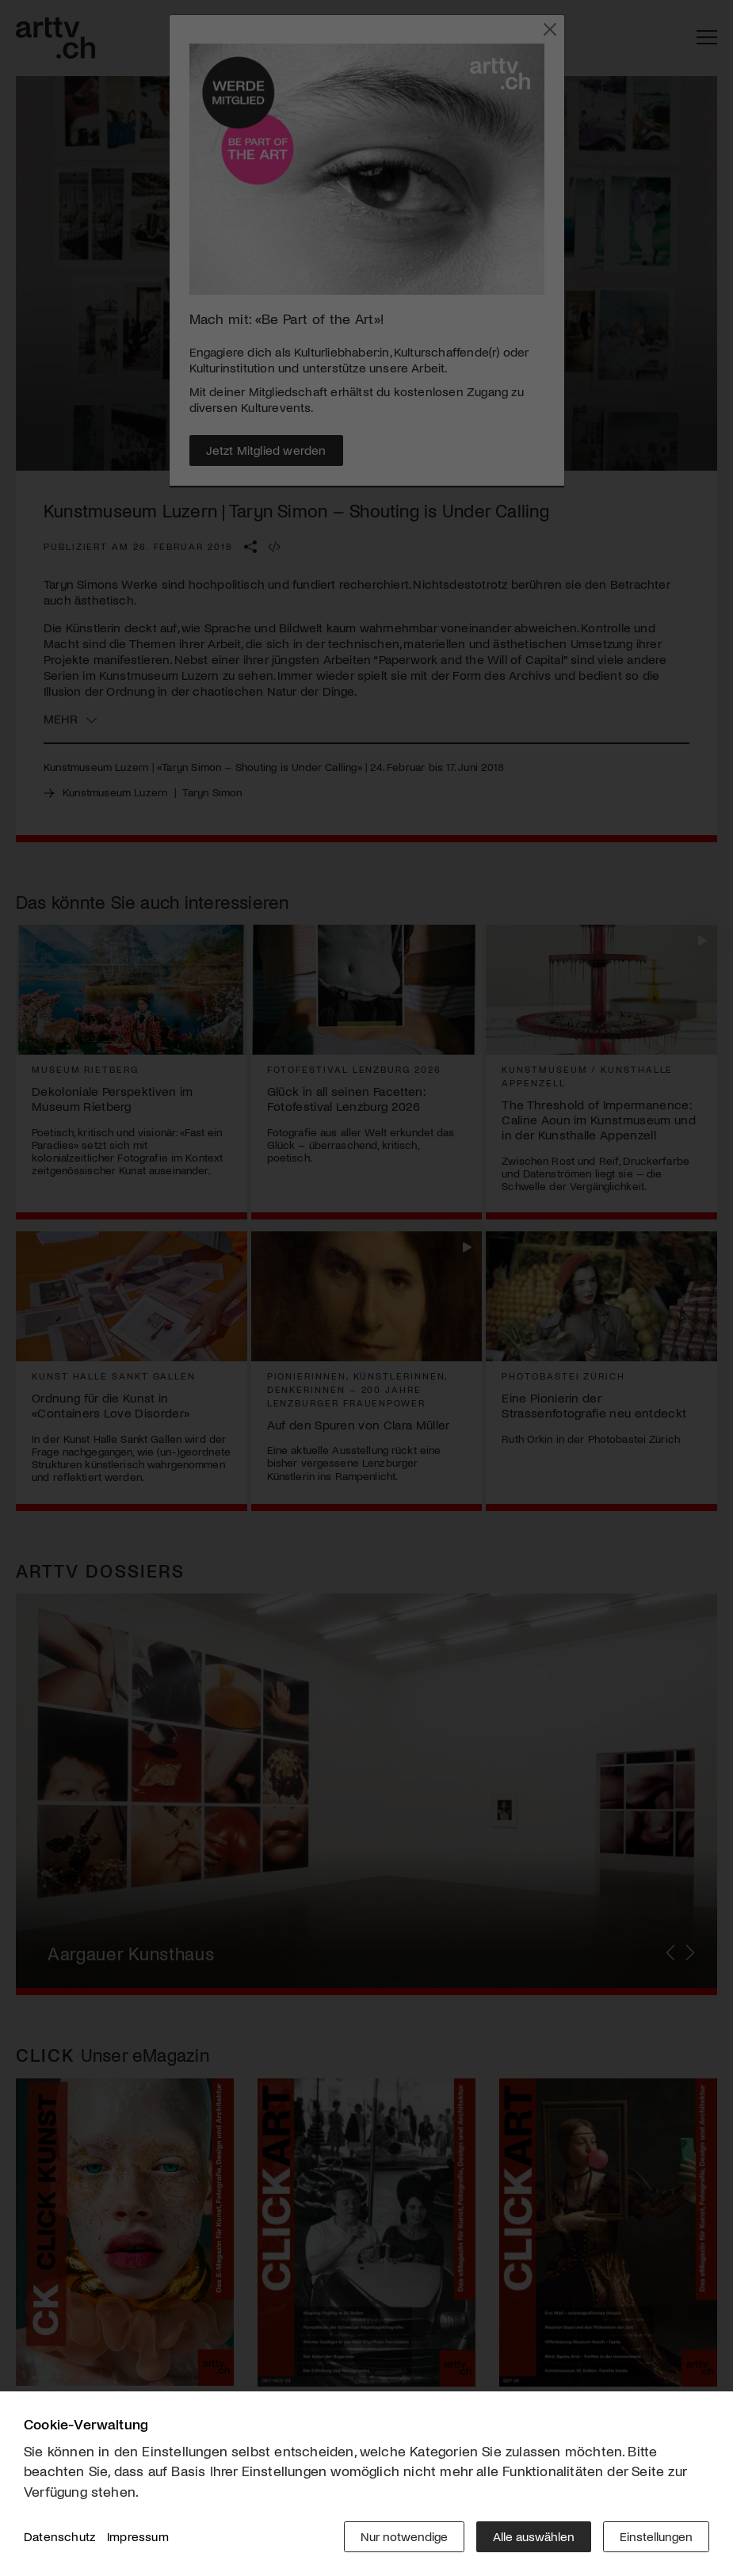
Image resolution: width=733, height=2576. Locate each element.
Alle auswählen (534, 2536)
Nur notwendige (404, 2536)
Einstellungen (656, 2536)
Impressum (138, 2536)
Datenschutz (59, 2536)
